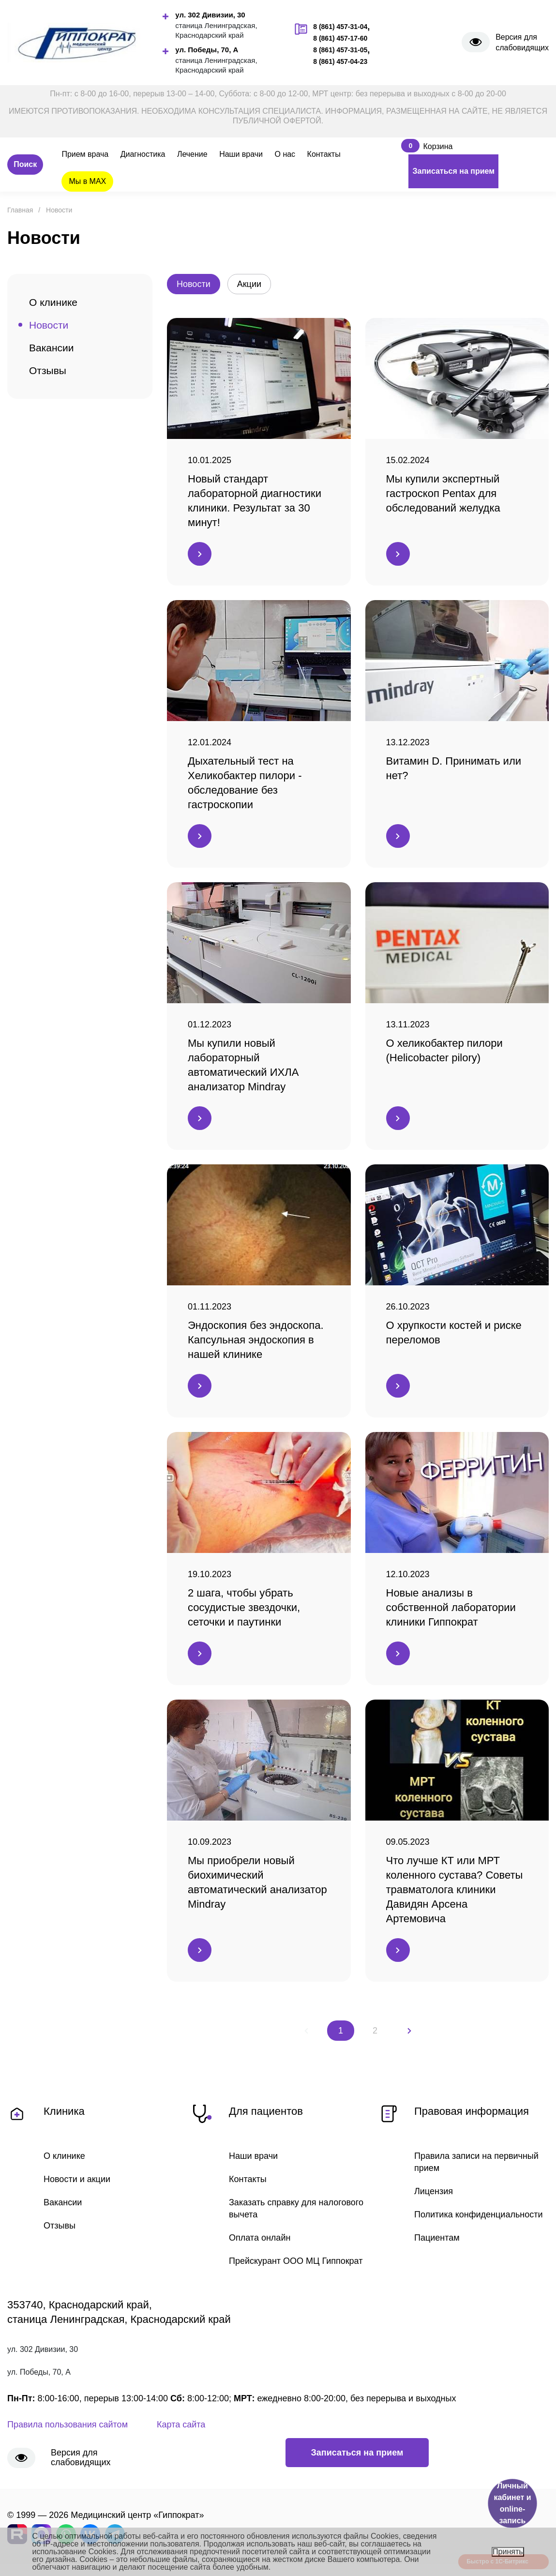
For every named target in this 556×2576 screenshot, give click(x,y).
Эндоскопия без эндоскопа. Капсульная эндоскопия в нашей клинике (256, 1339)
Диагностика (142, 154)
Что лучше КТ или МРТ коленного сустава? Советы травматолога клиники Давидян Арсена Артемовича (454, 1889)
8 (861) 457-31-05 (340, 50)
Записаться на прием (453, 171)
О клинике (53, 302)
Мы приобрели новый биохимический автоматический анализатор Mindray (257, 1882)
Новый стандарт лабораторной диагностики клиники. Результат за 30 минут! (254, 500)
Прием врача (84, 154)
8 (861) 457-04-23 (340, 61)
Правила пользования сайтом (67, 2424)
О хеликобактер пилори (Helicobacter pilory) (444, 1050)
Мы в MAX (87, 181)
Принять (508, 2551)
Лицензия (433, 2191)
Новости (48, 325)
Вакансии (51, 347)
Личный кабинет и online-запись (512, 2503)
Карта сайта (181, 2424)
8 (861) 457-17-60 (340, 38)
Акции (249, 284)
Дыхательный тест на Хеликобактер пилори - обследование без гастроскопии (245, 783)
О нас (284, 154)
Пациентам (437, 2238)
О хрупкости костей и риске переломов (454, 1332)
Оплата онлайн (259, 2238)
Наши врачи (241, 154)
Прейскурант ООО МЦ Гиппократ (295, 2261)
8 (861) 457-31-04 (340, 26)
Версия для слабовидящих (522, 42)
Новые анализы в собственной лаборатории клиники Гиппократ (451, 1607)
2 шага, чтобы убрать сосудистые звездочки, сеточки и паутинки (244, 1607)
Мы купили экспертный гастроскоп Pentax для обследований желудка (443, 493)
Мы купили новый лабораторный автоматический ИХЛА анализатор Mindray (243, 1065)
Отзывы (47, 370)
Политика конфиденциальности (478, 2214)
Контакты (324, 154)
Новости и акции (77, 2179)
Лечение (192, 154)
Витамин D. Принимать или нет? (454, 768)
